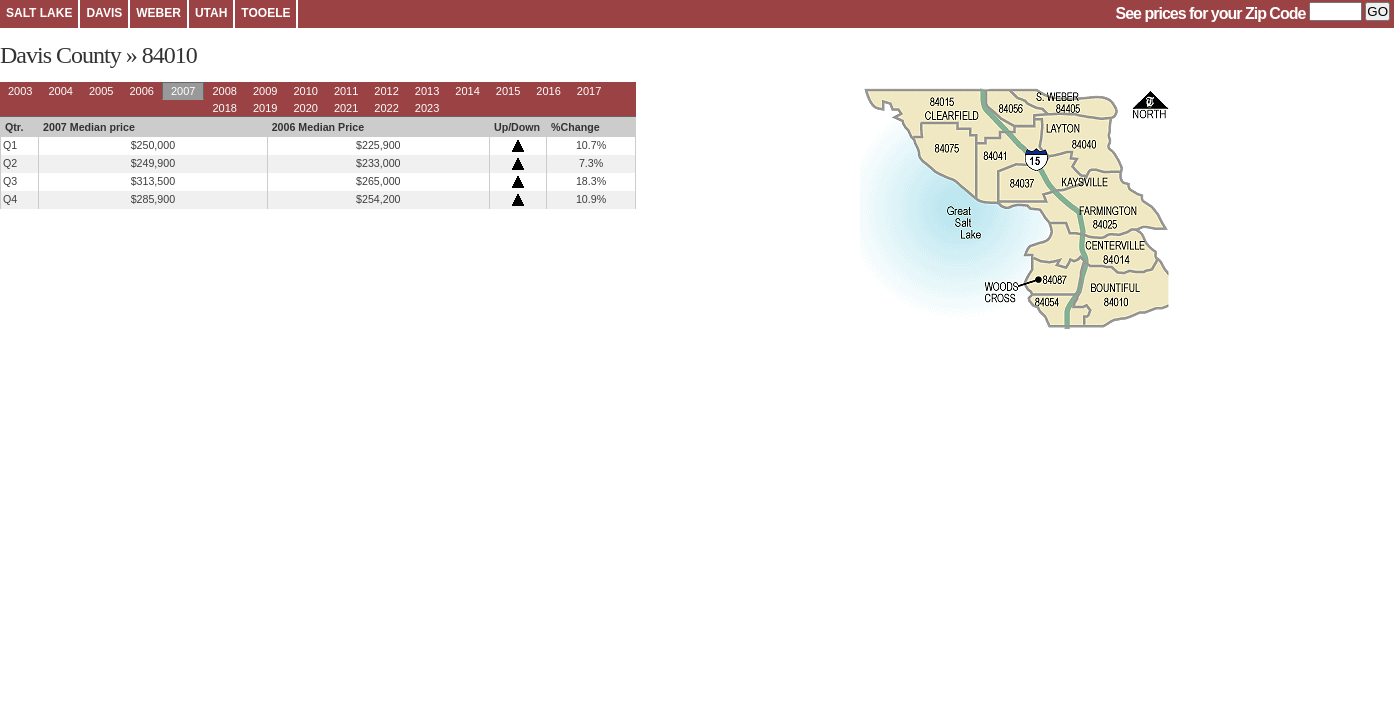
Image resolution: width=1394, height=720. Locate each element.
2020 (305, 108)
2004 (60, 91)
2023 (427, 108)
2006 (141, 91)
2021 (346, 108)
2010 (305, 91)
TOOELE (265, 13)
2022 (386, 108)
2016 (548, 91)
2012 (386, 91)
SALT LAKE (39, 13)
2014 (467, 91)
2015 (508, 91)
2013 (427, 91)
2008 (224, 91)
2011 (346, 91)
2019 (265, 108)
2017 (589, 91)
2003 (20, 91)
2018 (224, 108)
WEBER (158, 13)
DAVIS (104, 13)
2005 (101, 91)
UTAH (211, 13)
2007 (183, 91)
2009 (265, 91)
